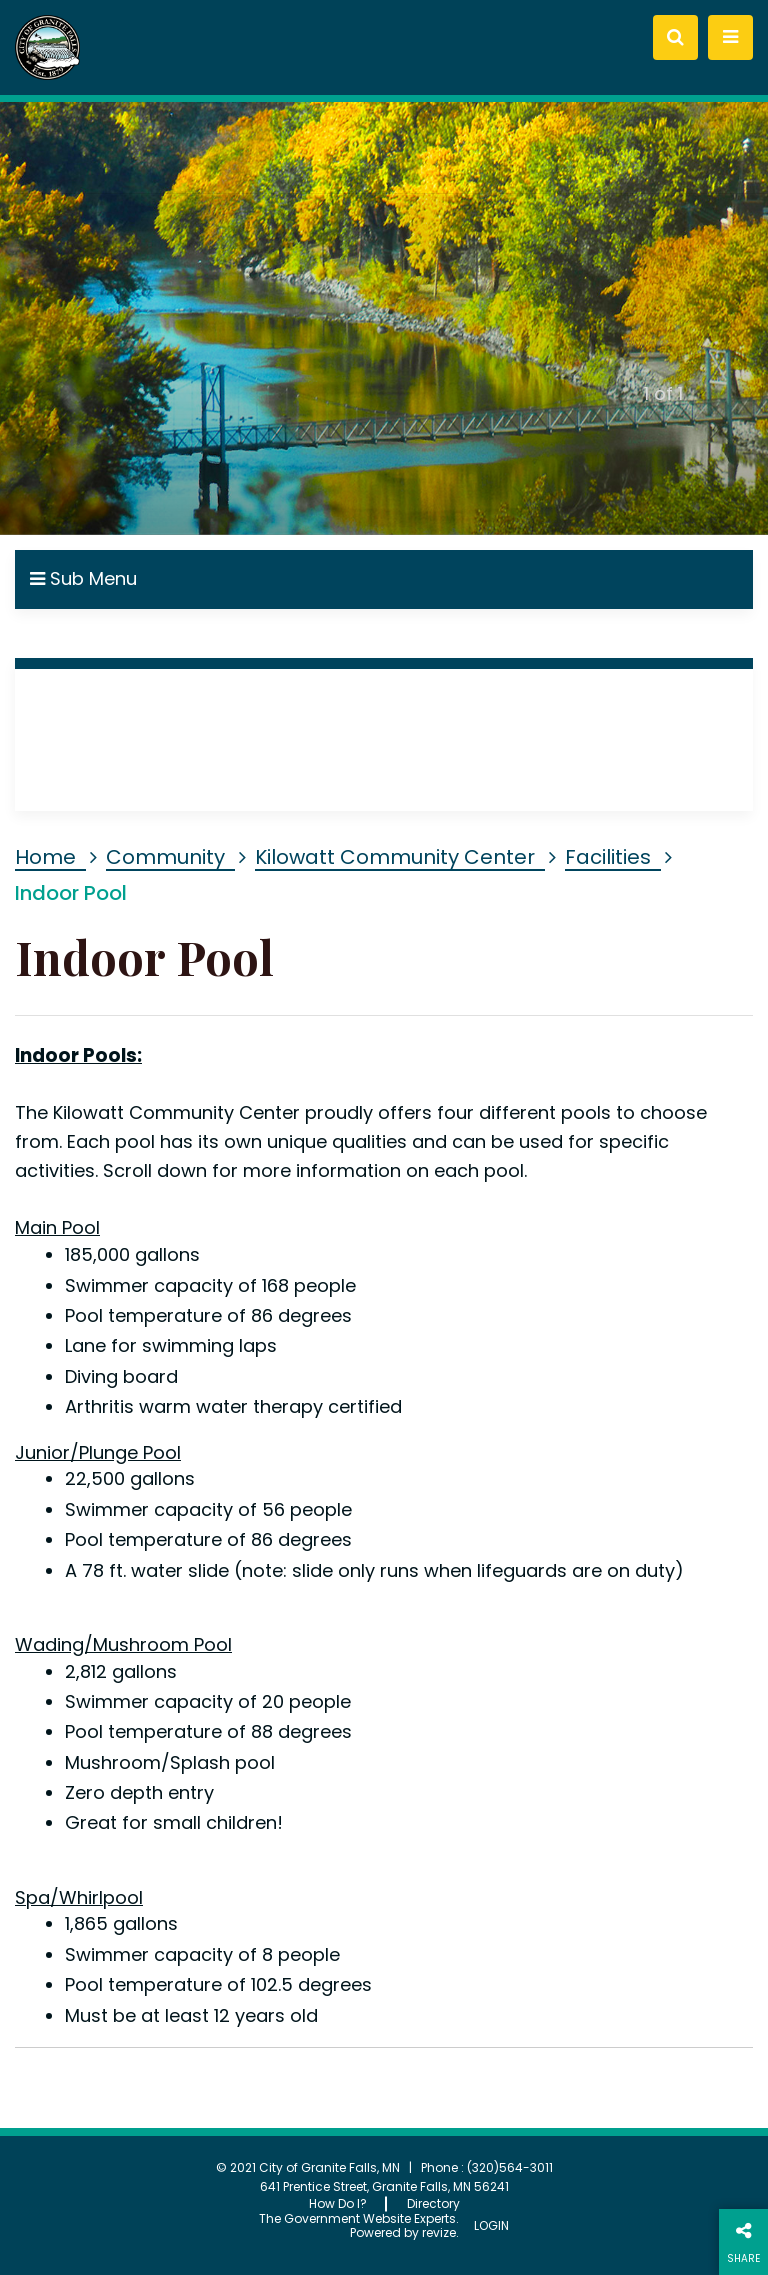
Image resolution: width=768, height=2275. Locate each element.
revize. (440, 2232)
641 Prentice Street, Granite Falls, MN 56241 (384, 2186)
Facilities (608, 857)
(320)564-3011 (510, 2167)
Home (45, 857)
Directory (433, 2203)
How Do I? (338, 2203)
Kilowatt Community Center (395, 857)
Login (491, 2226)
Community (165, 857)
